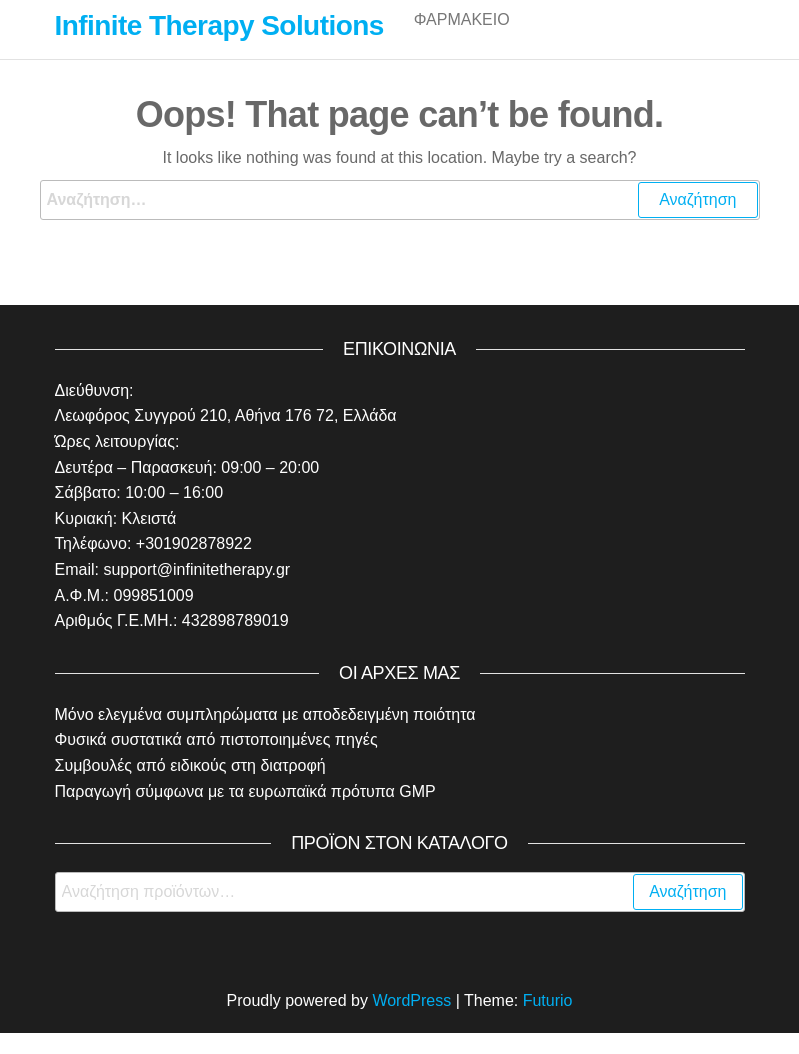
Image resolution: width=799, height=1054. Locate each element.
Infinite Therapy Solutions (219, 25)
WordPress (411, 1021)
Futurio (548, 1021)
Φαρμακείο (462, 39)
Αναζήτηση (687, 912)
